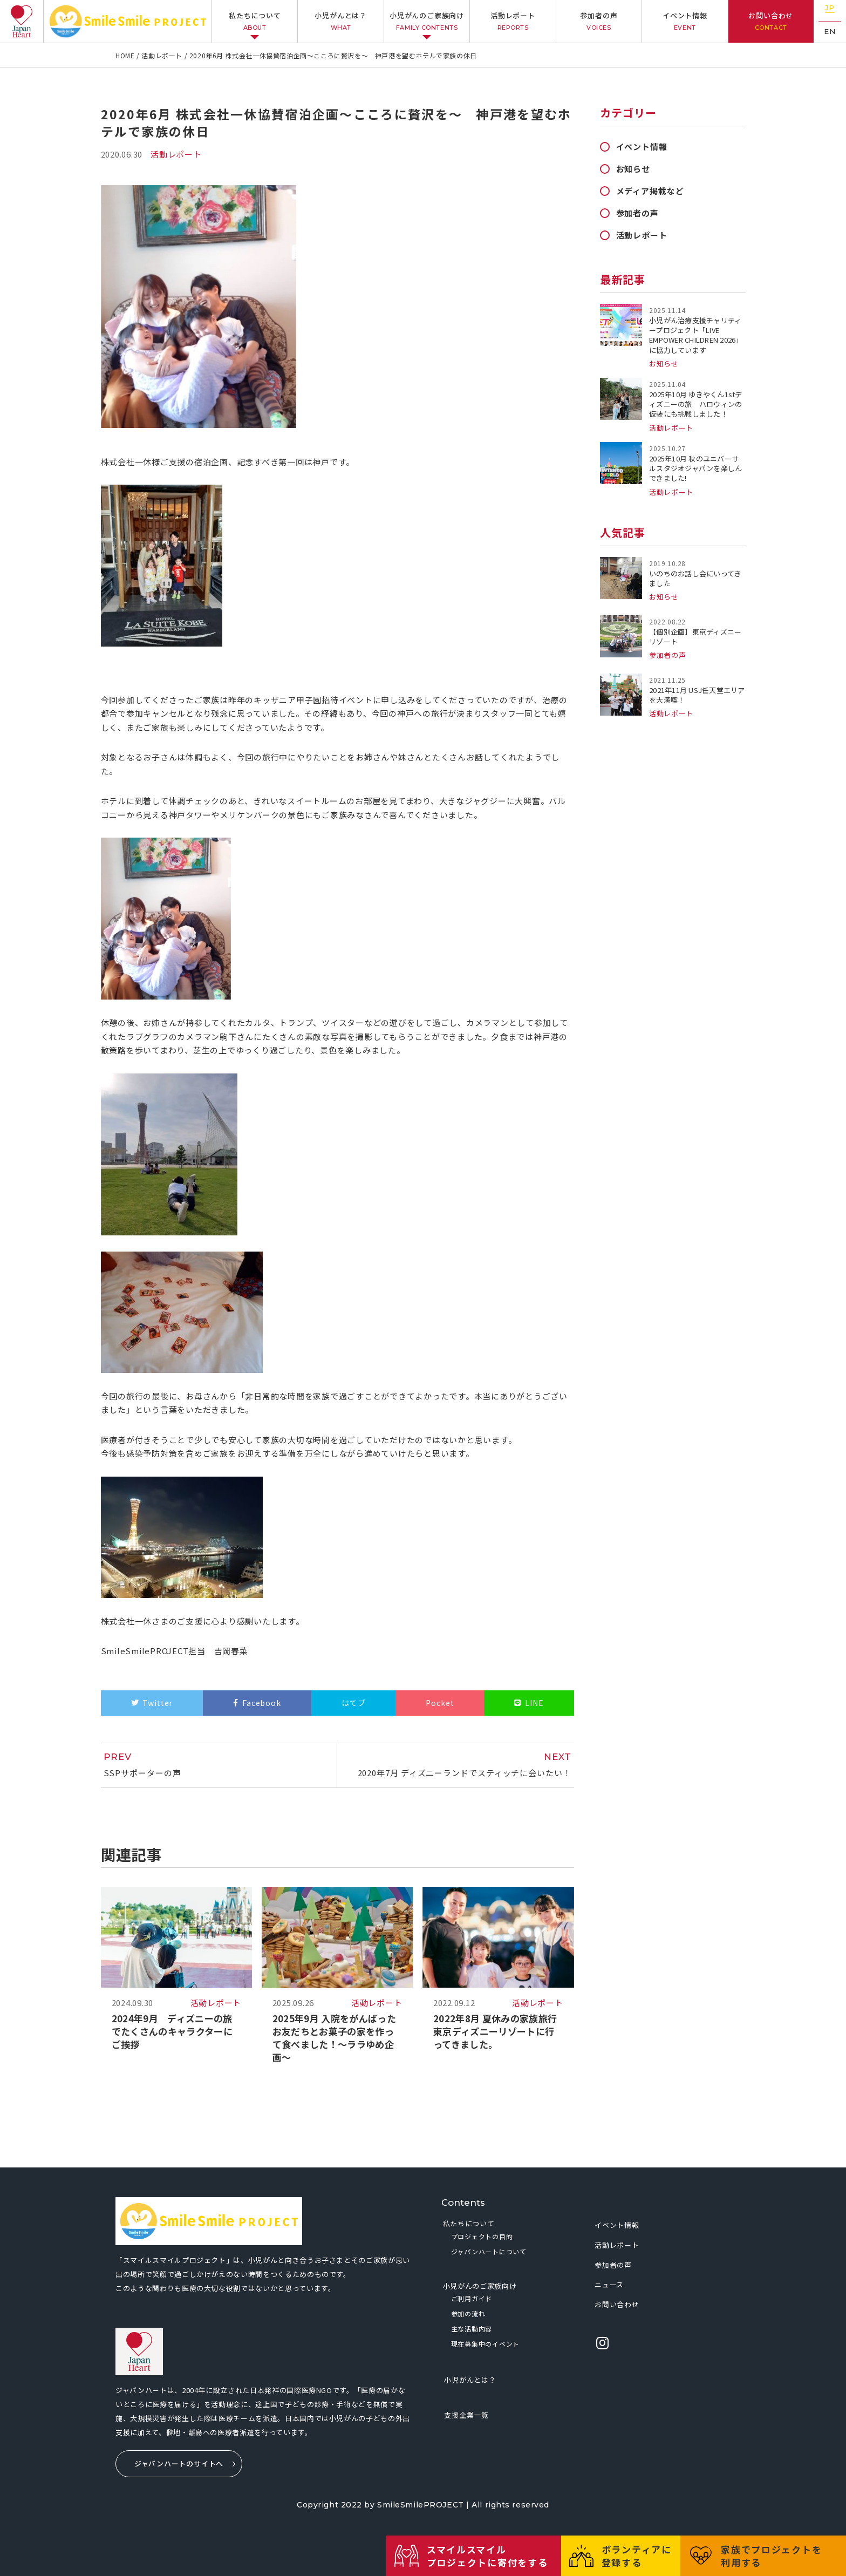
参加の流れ (468, 2313)
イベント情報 (684, 21)
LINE (534, 1702)
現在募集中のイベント (485, 2343)
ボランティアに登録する (639, 2556)
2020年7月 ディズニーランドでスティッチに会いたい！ (459, 1764)
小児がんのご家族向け (427, 21)
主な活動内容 (471, 2328)
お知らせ (633, 168)
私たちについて (254, 21)
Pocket (440, 1702)
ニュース (609, 2284)
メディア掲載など (650, 190)
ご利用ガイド (471, 2298)
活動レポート (512, 21)
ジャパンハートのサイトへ (178, 2463)
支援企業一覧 (466, 2415)
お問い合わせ (771, 21)
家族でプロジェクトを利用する (772, 2556)
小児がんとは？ (341, 21)
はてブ (354, 1702)
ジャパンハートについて (489, 2251)
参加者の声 (599, 21)
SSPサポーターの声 (215, 1764)
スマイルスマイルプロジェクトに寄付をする (491, 2556)
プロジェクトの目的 (482, 2236)
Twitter (157, 1702)
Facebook (261, 1702)
